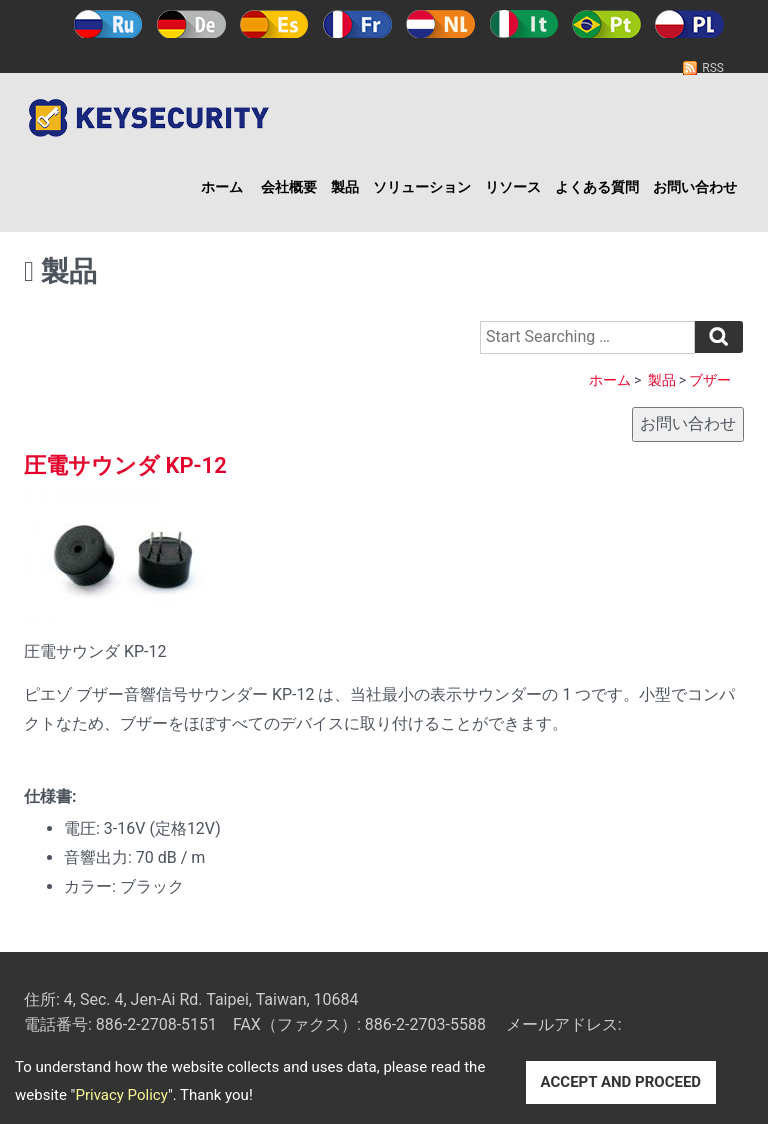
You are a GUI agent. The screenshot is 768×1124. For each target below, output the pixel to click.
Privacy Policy (121, 1095)
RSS (713, 68)
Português (606, 24)
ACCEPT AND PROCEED (621, 1082)
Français (357, 24)
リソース (513, 187)
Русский (108, 24)
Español (274, 24)
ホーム (222, 187)
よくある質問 (597, 187)
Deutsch (191, 24)
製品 (345, 187)
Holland (440, 24)
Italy (523, 24)
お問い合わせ (695, 187)
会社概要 (289, 187)
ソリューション (422, 187)
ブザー (710, 380)
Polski (689, 24)
